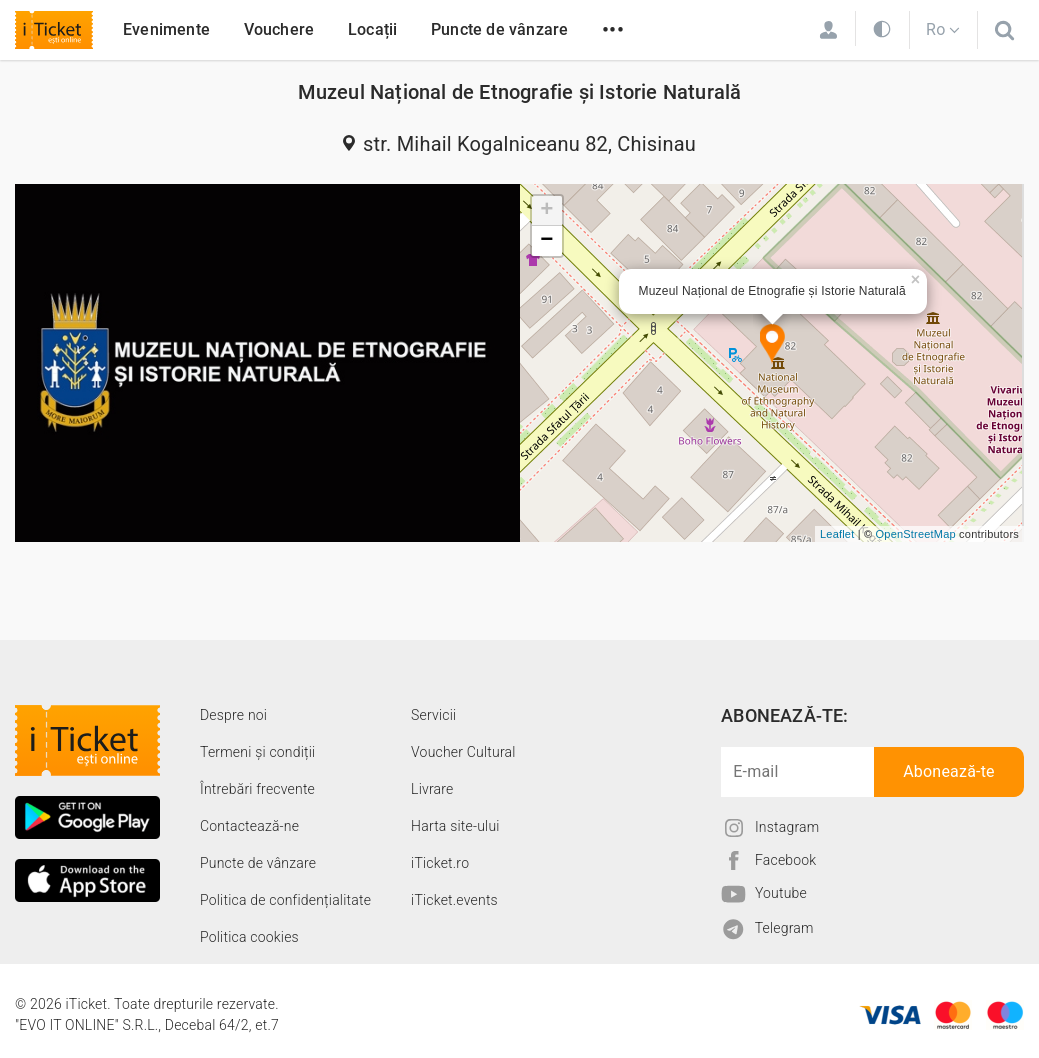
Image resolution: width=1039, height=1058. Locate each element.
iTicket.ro (440, 863)
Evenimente (166, 29)
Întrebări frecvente (257, 789)
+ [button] (546, 211)
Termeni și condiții (257, 752)
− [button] (546, 241)
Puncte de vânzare (499, 29)
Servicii (433, 715)
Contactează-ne (249, 826)
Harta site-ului (455, 826)
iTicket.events (454, 900)
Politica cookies (249, 937)
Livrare (432, 789)
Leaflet (837, 534)
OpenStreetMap (916, 534)
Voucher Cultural (463, 752)
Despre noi (233, 715)
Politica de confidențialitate (285, 900)
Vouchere (279, 29)
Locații (372, 29)
